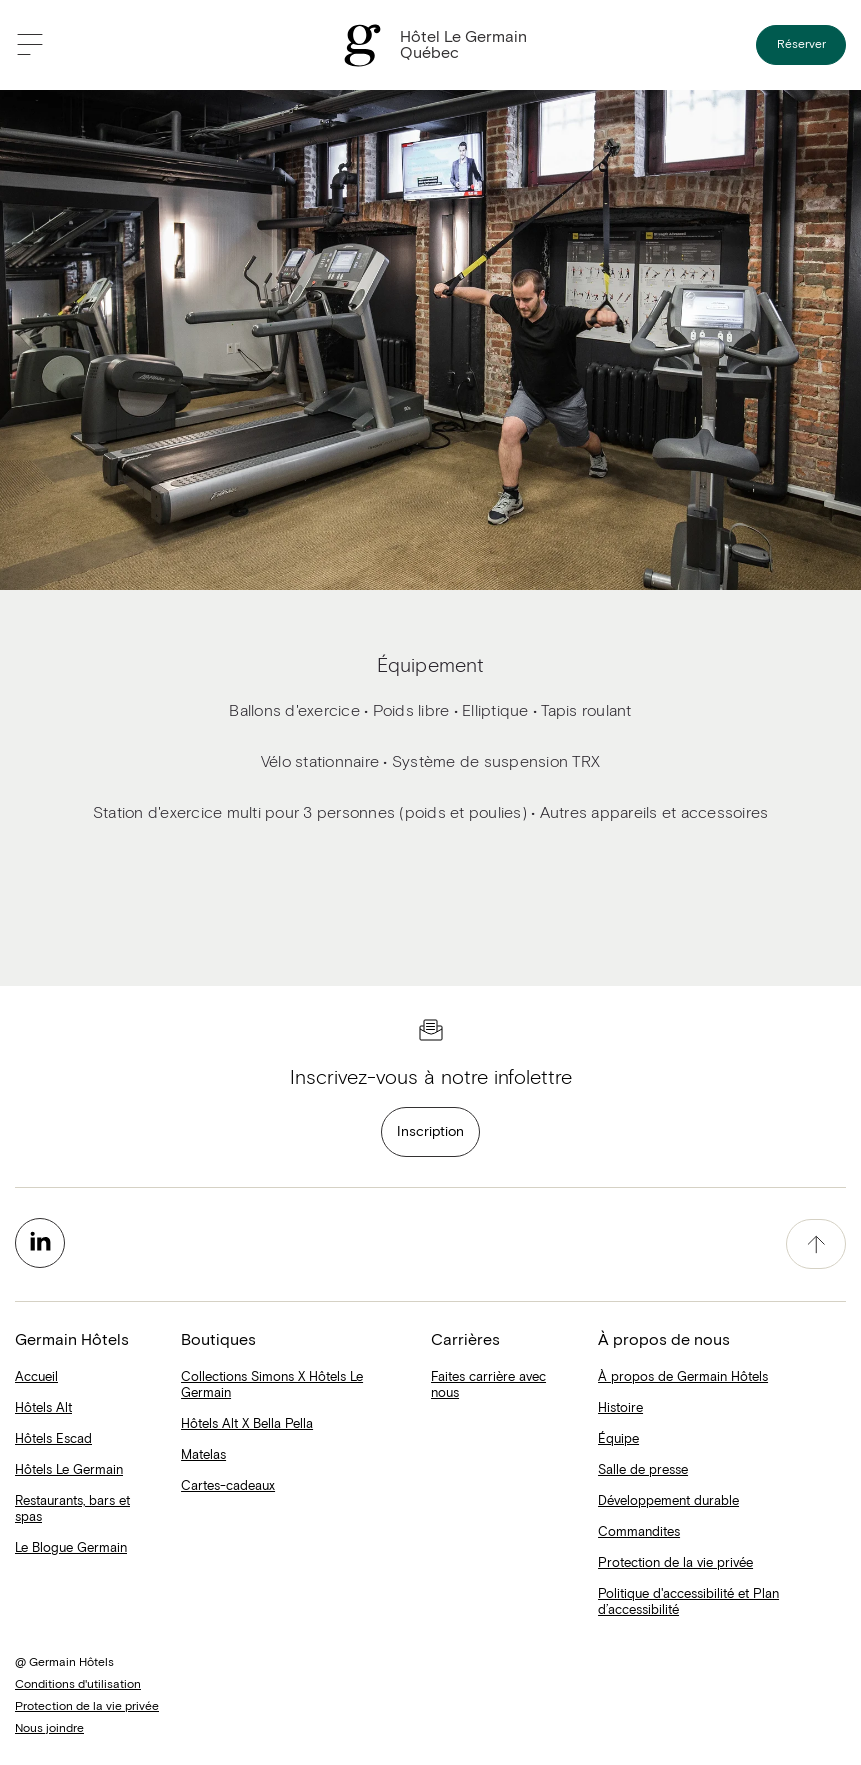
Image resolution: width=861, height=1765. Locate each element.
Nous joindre (49, 1729)
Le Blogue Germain (71, 1548)
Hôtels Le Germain (69, 1470)
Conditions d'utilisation (78, 1685)
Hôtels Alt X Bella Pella (247, 1424)
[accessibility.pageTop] (816, 1244)
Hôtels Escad (53, 1439)
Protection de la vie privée (675, 1563)
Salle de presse (643, 1470)
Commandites (639, 1532)
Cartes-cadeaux (228, 1486)
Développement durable (668, 1501)
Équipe (618, 1439)
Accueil (36, 1377)
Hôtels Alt (43, 1408)
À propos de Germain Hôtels (683, 1377)
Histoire (620, 1408)
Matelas (203, 1455)
